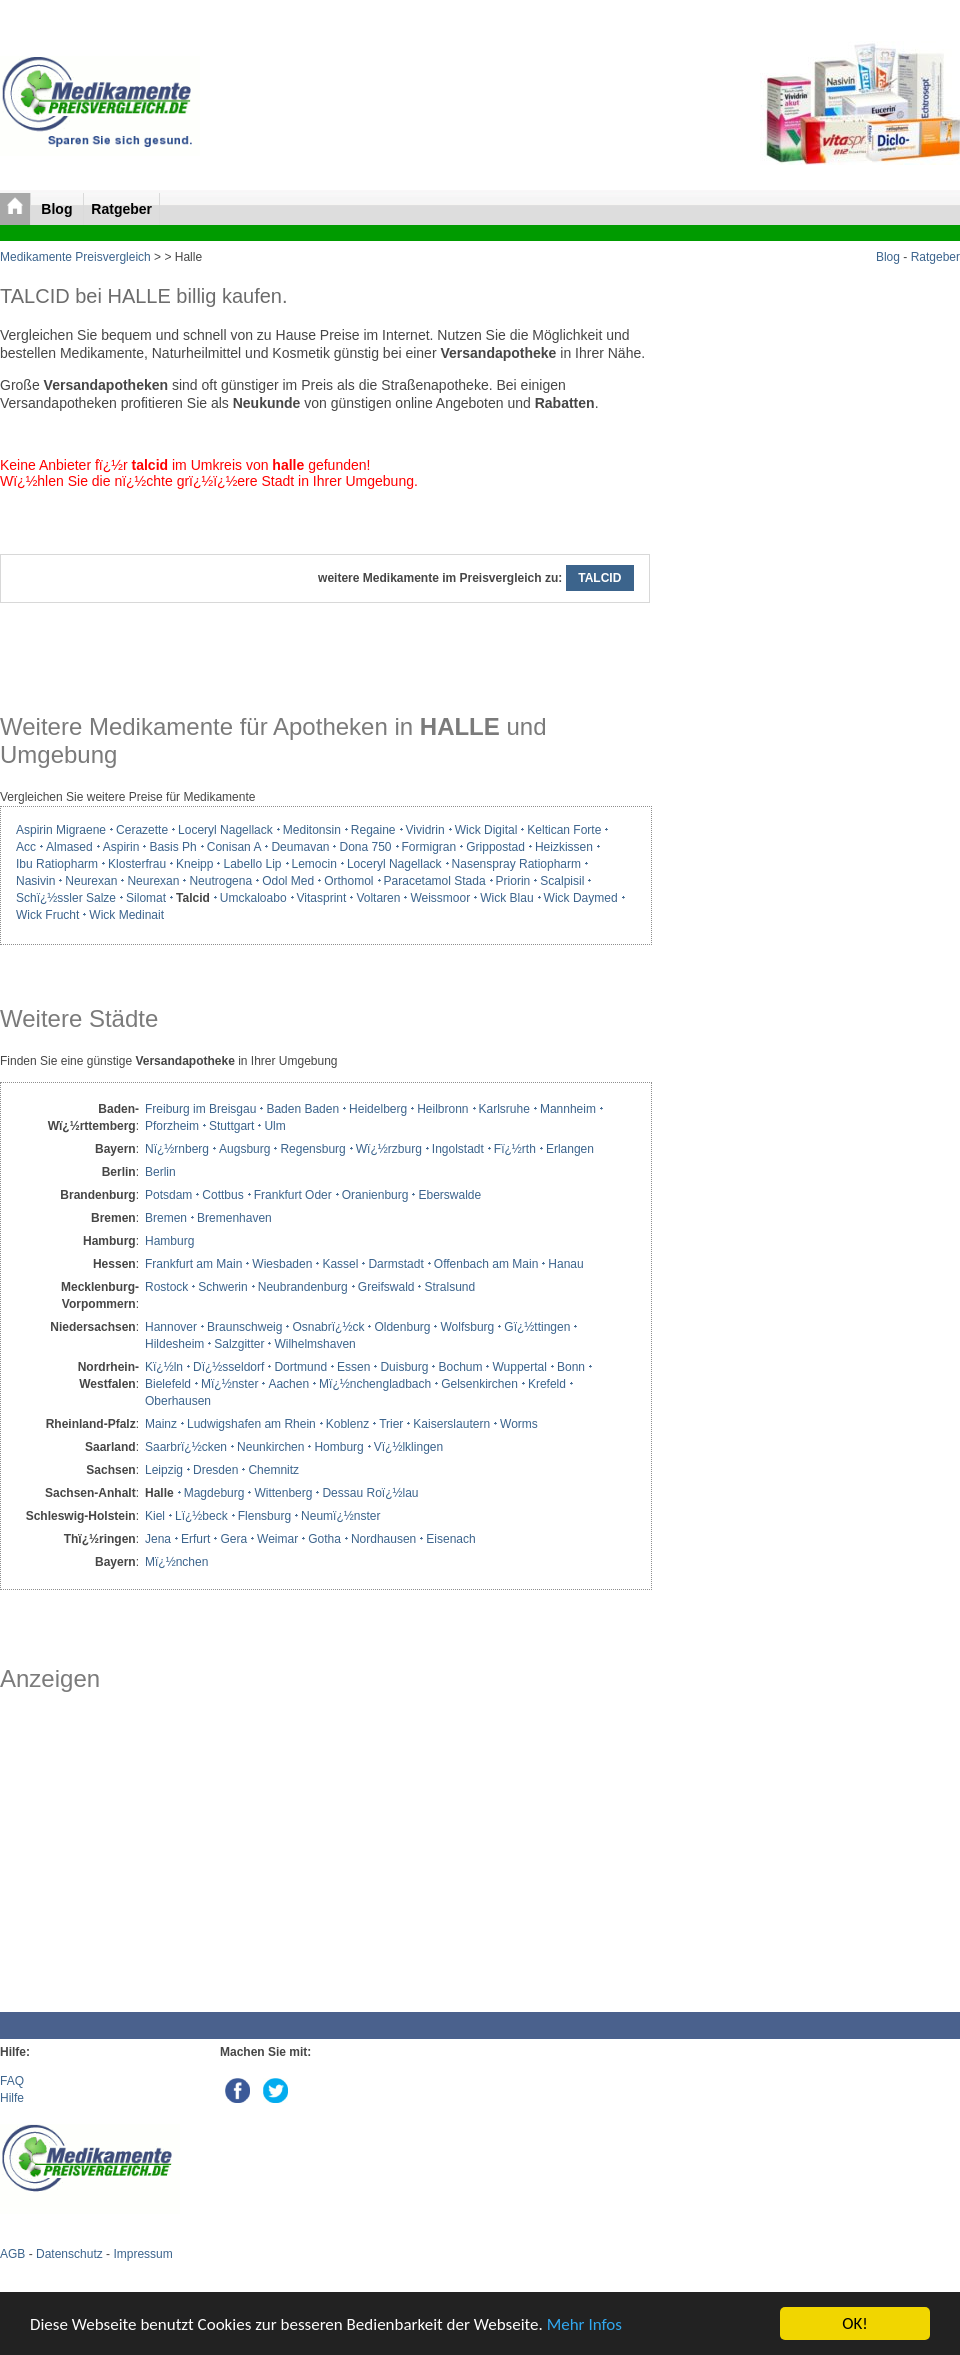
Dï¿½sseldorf (228, 1367)
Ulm (274, 1126)
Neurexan (91, 881)
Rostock (166, 1287)
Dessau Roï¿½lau (370, 1493)
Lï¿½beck (201, 1516)
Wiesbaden (282, 1264)
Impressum (142, 2254)
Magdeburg (214, 1493)
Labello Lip (252, 864)
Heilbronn (442, 1109)
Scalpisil (562, 881)
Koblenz (347, 1424)
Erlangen (570, 1149)
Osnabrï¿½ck (328, 1327)
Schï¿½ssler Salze (66, 898)
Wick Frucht (47, 915)
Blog (58, 209)
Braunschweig (244, 1327)
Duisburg (404, 1367)
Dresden (215, 1470)
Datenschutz (69, 2254)
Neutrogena (220, 881)
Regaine (373, 830)
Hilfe (12, 2098)
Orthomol (348, 881)
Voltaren (378, 898)
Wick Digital (486, 830)
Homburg (338, 1447)
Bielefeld (168, 1384)
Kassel (340, 1264)
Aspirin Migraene (61, 830)
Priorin (513, 881)
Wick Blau (506, 898)
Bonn (571, 1367)
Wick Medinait (126, 915)
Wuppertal (519, 1367)
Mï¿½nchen (176, 1562)
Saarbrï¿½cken (186, 1447)
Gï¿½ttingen (537, 1327)
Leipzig (164, 1470)
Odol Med (288, 881)
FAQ (12, 2081)
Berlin (160, 1172)
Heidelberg (378, 1109)
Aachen (288, 1384)
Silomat (146, 898)
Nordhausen (383, 1539)
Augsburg (244, 1149)
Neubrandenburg (303, 1287)
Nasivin (35, 881)
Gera (233, 1539)
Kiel (155, 1516)
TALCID (600, 578)
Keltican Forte (564, 830)
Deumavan (300, 847)
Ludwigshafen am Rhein (251, 1424)
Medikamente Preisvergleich (75, 257)
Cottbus (222, 1195)
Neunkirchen (270, 1447)
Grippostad (495, 847)
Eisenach (450, 1539)
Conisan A (234, 847)
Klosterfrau (137, 864)
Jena (158, 1539)
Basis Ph (172, 847)
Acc (26, 847)
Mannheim (568, 1109)
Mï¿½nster (229, 1384)
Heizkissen (564, 847)
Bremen (166, 1218)
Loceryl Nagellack (225, 830)
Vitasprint (322, 898)
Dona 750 (365, 847)
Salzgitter (239, 1344)
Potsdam (168, 1195)
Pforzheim (172, 1126)
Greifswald (386, 1287)
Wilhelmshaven (314, 1344)
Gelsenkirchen (479, 1384)
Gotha (324, 1539)
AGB (12, 2254)
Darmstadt (395, 1264)
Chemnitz (273, 1470)
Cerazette (142, 830)
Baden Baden (302, 1109)
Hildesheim (174, 1344)
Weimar (277, 1539)
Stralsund (449, 1287)
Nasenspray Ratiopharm (516, 864)
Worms (519, 1424)
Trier (391, 1424)
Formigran (429, 847)
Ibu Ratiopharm (57, 864)
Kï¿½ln (164, 1367)
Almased (69, 847)
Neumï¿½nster (340, 1516)
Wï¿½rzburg (389, 1149)
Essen (353, 1367)
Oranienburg (375, 1195)
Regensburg (312, 1149)
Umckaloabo (253, 898)
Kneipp (194, 864)
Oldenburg (402, 1327)
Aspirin (121, 847)
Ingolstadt (458, 1149)
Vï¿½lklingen (408, 1447)
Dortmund (300, 1367)
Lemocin (314, 864)
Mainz (161, 1424)
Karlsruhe (504, 1109)
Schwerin (222, 1287)
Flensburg (264, 1516)
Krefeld (547, 1384)
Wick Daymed (581, 898)
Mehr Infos (584, 2324)
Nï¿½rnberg (177, 1149)
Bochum (460, 1367)
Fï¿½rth (515, 1149)
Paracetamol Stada (435, 881)
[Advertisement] (325, 1852)
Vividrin (425, 830)
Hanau (565, 1264)
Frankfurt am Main (193, 1264)
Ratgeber (121, 209)
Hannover (171, 1327)
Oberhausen (178, 1401)
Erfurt (195, 1539)
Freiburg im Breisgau (200, 1109)
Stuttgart (231, 1126)
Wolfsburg (467, 1327)
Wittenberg (283, 1493)
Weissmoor (440, 898)
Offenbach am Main (486, 1264)
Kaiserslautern (451, 1424)
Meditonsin (312, 830)
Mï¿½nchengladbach (375, 1384)
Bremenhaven (234, 1218)
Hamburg (169, 1241)
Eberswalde (449, 1195)
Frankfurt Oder (293, 1195)
